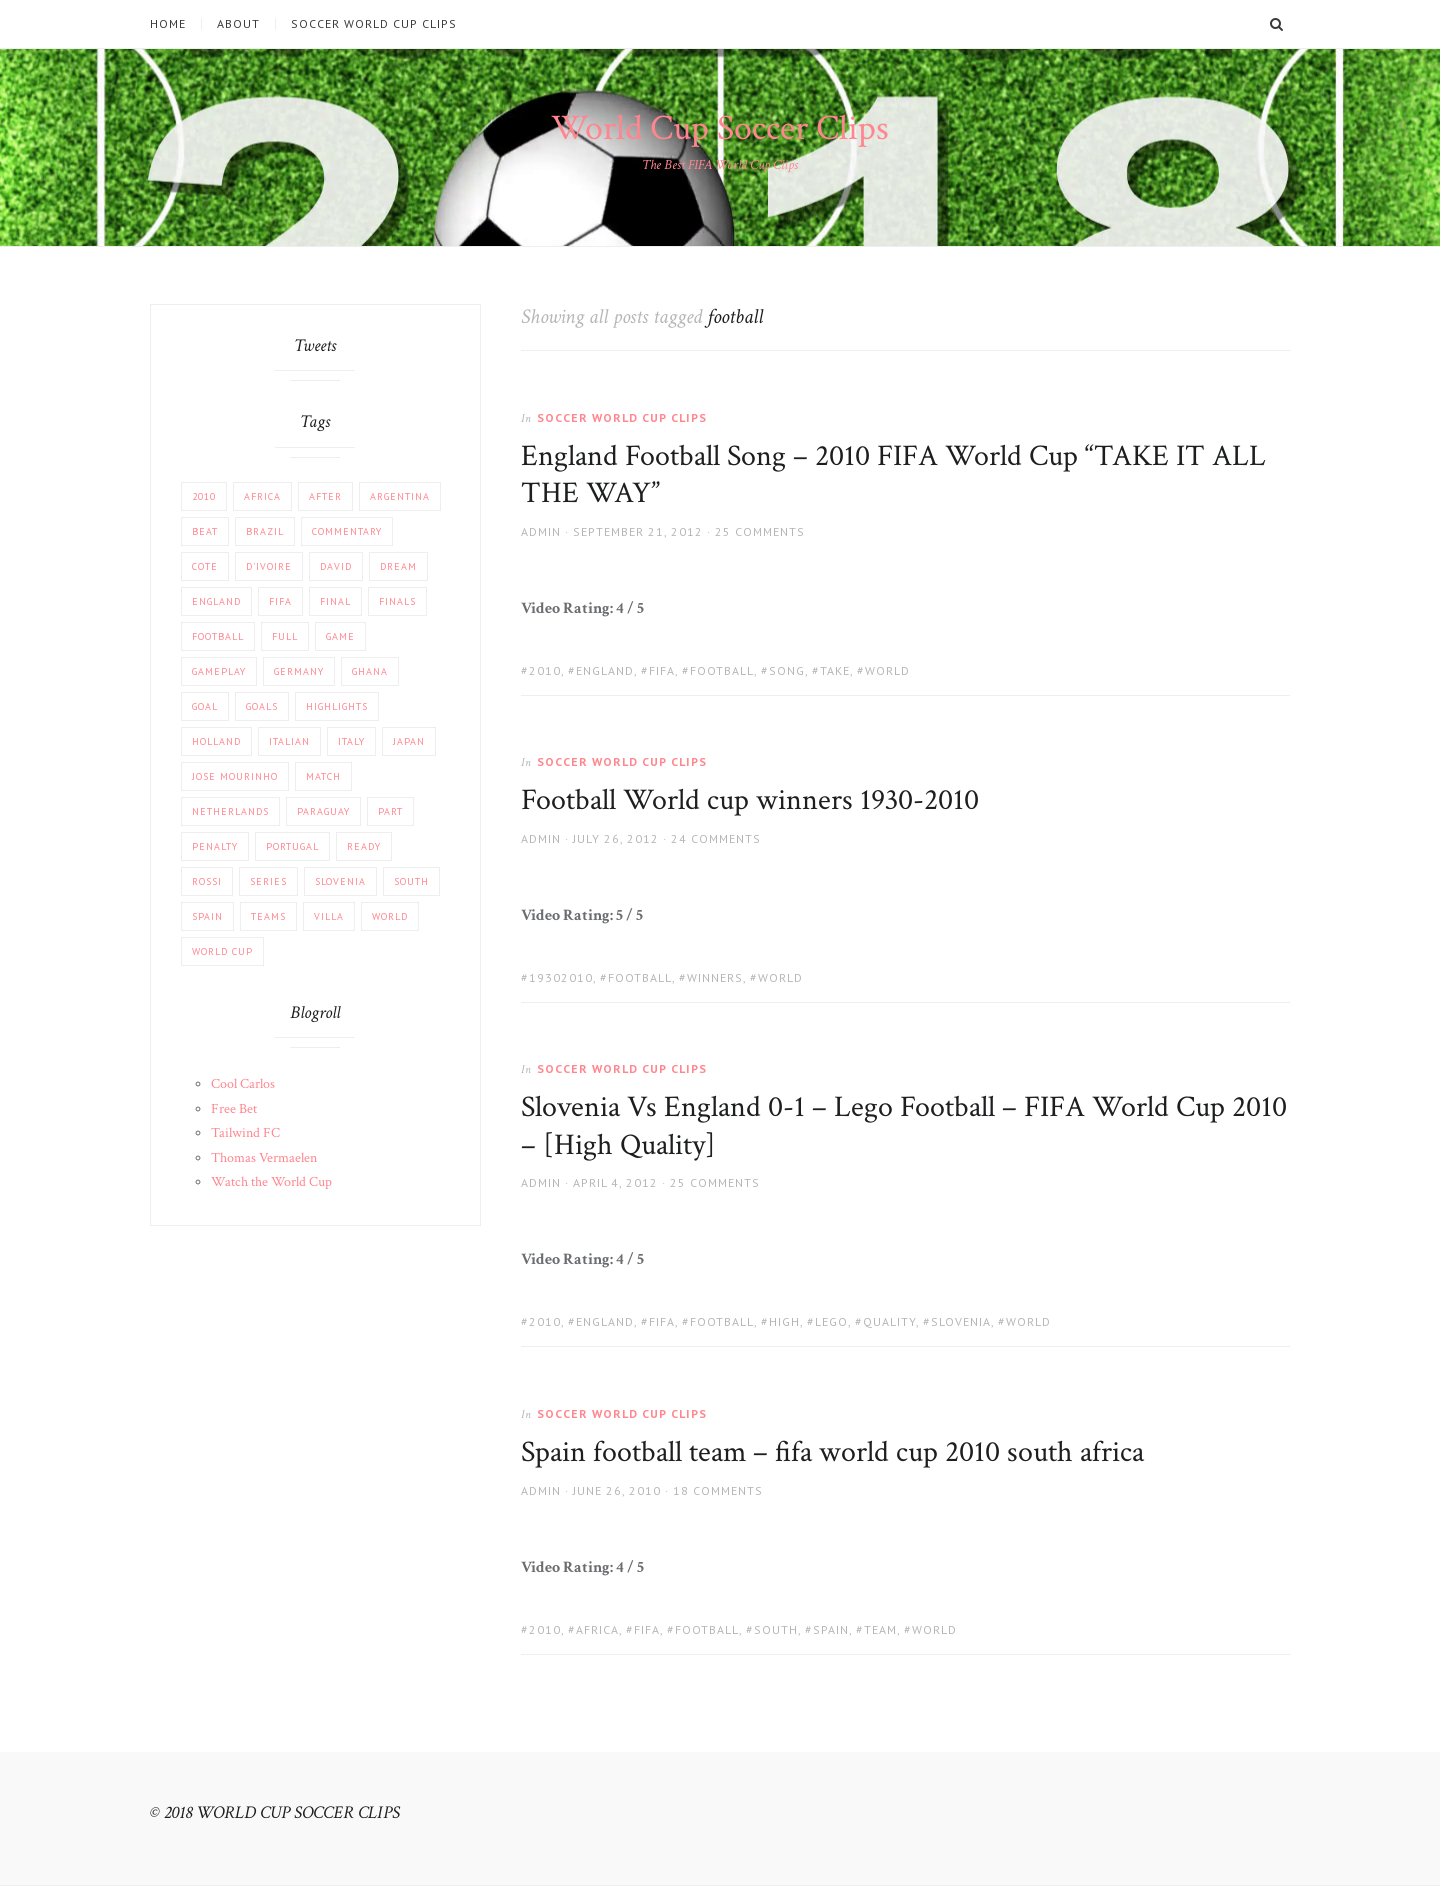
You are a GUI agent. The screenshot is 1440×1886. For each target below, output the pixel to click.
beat (205, 531)
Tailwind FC (245, 1133)
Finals (397, 601)
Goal (205, 706)
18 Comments (718, 1490)
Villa (329, 916)
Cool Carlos (243, 1084)
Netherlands (230, 811)
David (336, 566)
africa (597, 1629)
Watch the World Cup (271, 1182)
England (605, 670)
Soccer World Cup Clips (374, 24)
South (776, 1629)
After (325, 496)
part (390, 811)
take (835, 670)
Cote (205, 566)
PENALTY (215, 846)
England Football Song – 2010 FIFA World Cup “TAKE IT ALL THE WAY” (893, 475)
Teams (268, 916)
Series (268, 881)
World (887, 670)
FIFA (662, 670)
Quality (889, 1321)
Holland (216, 741)
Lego (831, 1321)
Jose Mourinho (235, 776)
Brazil (265, 531)
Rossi (207, 881)
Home (168, 24)
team (880, 1629)
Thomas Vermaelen (264, 1158)
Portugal (292, 846)
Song (787, 670)
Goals (262, 706)
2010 (545, 670)
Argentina (400, 496)
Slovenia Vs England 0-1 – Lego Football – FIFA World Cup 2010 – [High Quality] (904, 1126)
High (784, 1321)
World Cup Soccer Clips (720, 128)
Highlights (337, 706)
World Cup (222, 951)
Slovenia (961, 1321)
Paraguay (323, 811)
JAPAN (409, 741)
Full (285, 636)
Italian (289, 741)
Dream (398, 566)
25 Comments (760, 531)
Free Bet (234, 1109)
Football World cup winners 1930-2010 (750, 800)
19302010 (561, 977)
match (323, 776)
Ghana (370, 671)
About (238, 24)
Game (340, 636)
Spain (831, 1629)
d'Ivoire (269, 566)
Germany (299, 671)
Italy (351, 741)
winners (715, 977)
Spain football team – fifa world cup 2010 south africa (832, 1452)
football (722, 670)
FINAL (335, 601)
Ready (364, 846)
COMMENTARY (347, 531)
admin (541, 531)
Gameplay (219, 671)
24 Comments (716, 838)
